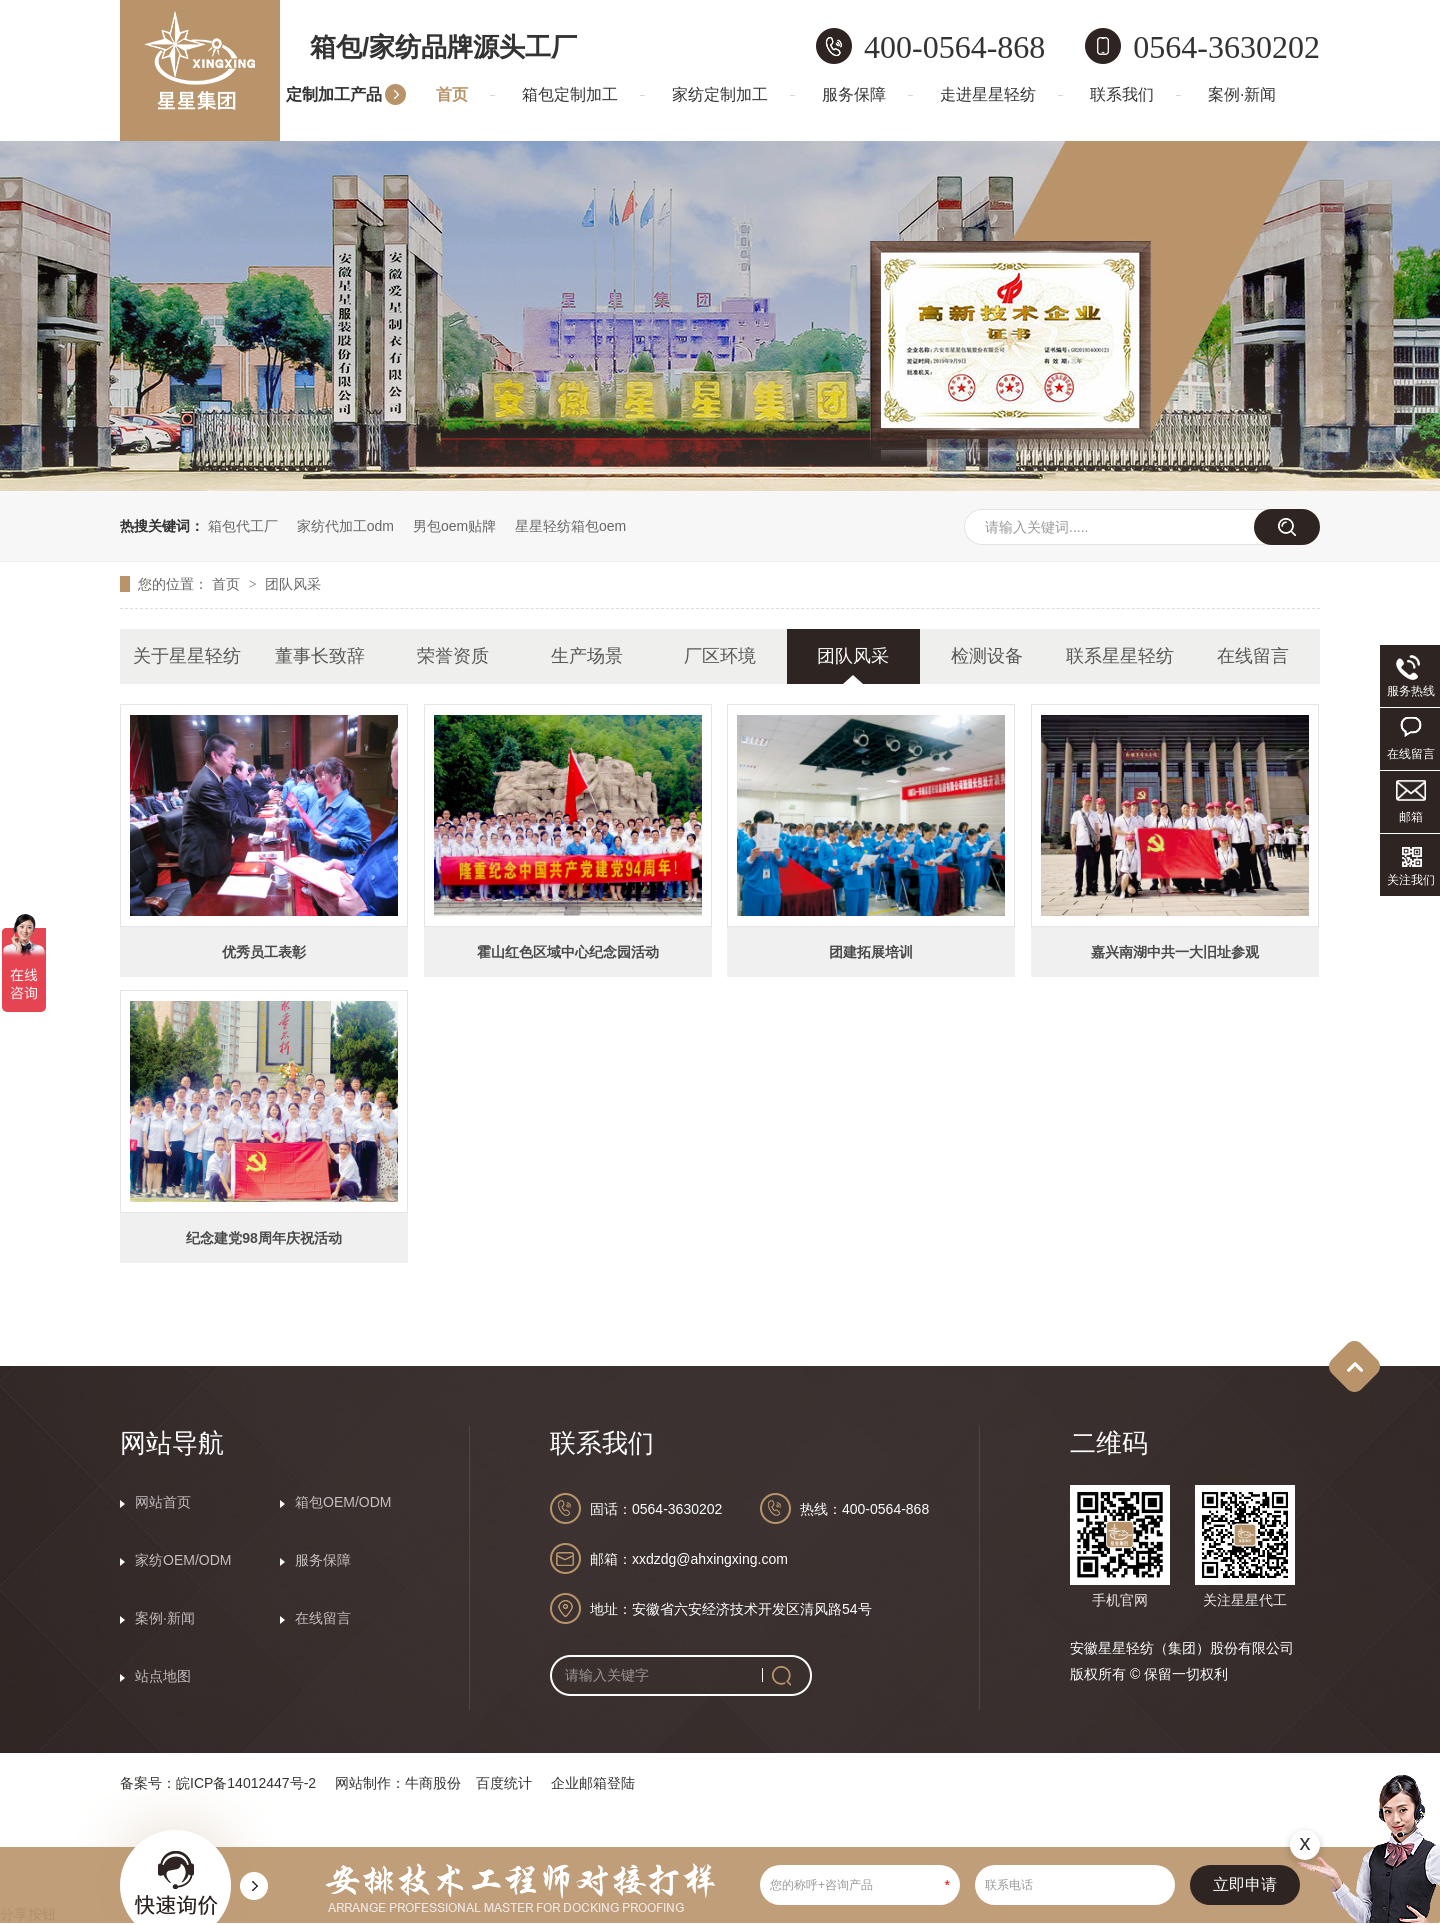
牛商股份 (433, 1783)
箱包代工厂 (243, 526)
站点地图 (163, 1676)
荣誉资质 (453, 656)
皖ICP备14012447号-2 (246, 1783)
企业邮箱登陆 (593, 1783)
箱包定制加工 (570, 94)
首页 (452, 94)
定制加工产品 (334, 94)
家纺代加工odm (345, 526)
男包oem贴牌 (454, 526)
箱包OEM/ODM (343, 1502)
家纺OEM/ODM (183, 1560)
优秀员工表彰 (264, 952)
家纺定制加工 (720, 94)
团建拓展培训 (871, 952)
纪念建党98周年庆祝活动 (264, 1238)
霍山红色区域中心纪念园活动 (568, 952)
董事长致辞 (320, 656)
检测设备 (987, 656)
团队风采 (293, 584)
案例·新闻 (1242, 94)
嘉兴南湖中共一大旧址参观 (1175, 952)
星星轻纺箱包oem (570, 526)
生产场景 (587, 656)
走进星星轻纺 (988, 94)
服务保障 (854, 94)
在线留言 (1253, 656)
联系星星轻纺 (1120, 656)
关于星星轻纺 (187, 656)
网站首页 (163, 1502)
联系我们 (1122, 94)
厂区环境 (720, 656)
